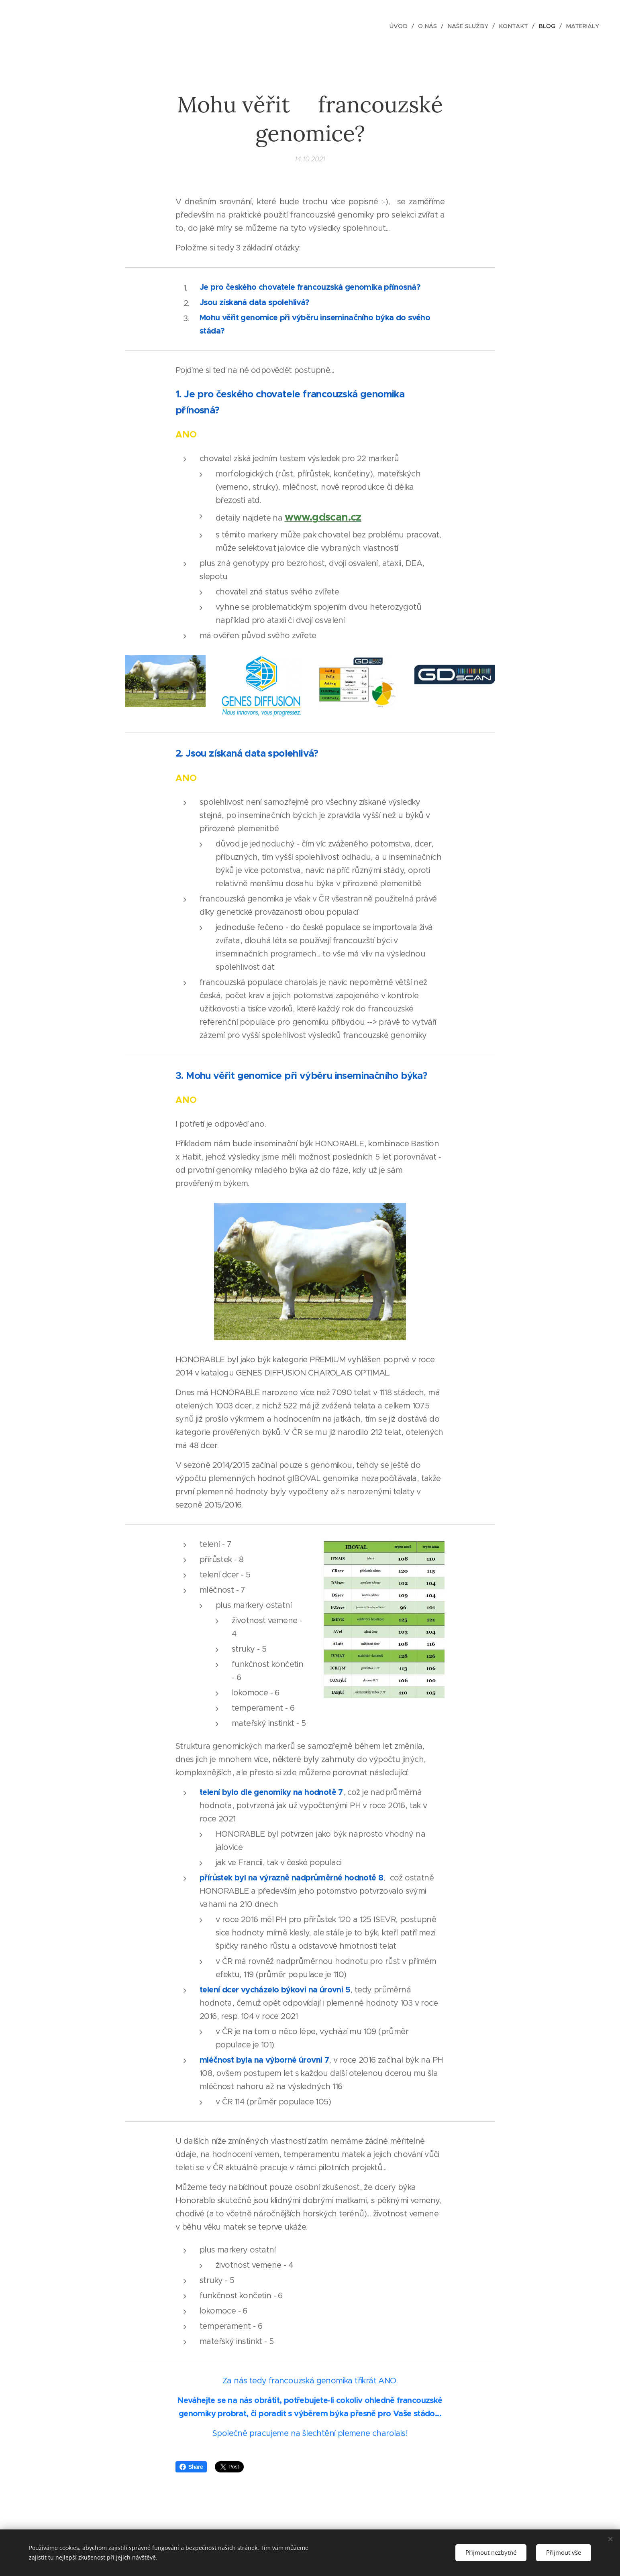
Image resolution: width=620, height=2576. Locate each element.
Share (191, 2467)
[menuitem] (401, 26)
